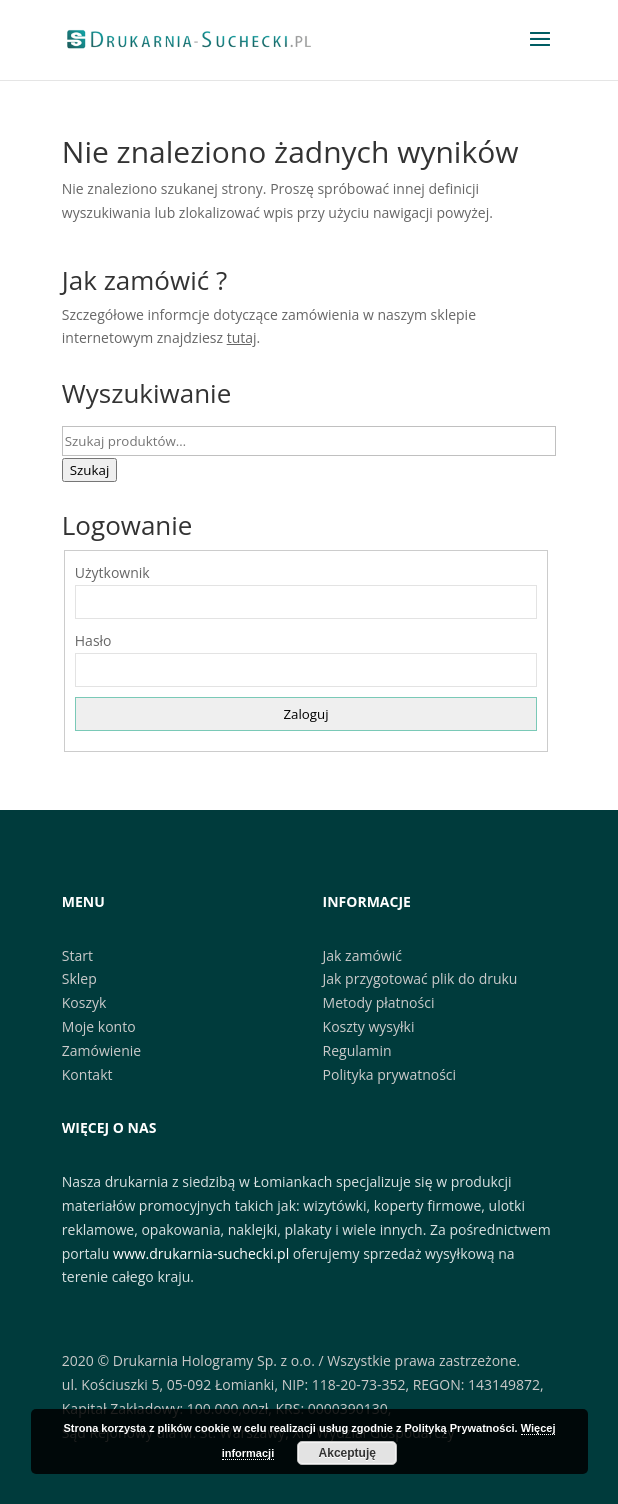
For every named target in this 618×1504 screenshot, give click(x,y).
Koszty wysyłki (369, 1026)
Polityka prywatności (390, 1074)
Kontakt (87, 1074)
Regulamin (357, 1050)
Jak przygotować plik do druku (420, 978)
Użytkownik (112, 572)
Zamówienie (101, 1050)
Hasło (93, 640)
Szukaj (90, 470)
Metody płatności (379, 1002)
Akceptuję (347, 1453)
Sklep (79, 978)
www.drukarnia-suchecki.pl (201, 1253)
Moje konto (99, 1026)
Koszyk (84, 1002)
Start (77, 955)
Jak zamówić (362, 955)
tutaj (242, 337)
